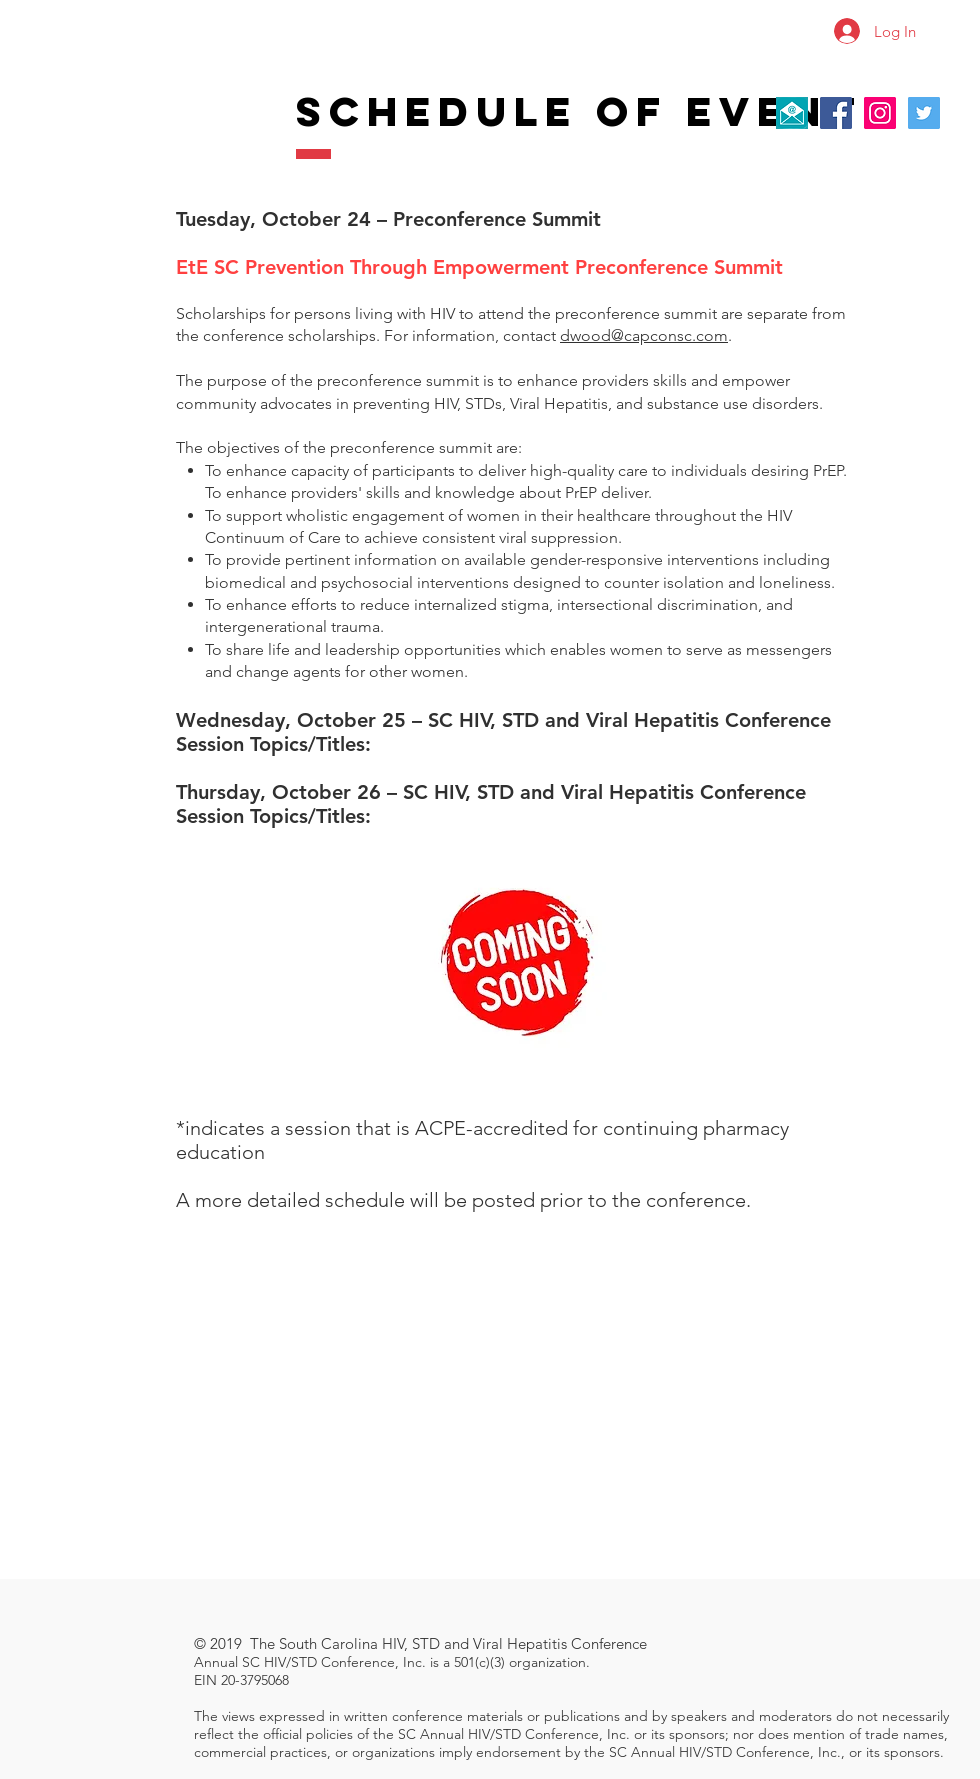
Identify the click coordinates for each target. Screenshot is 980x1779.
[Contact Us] (792, 113)
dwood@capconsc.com (644, 335)
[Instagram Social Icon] (880, 113)
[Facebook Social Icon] (836, 113)
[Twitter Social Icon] (924, 113)
